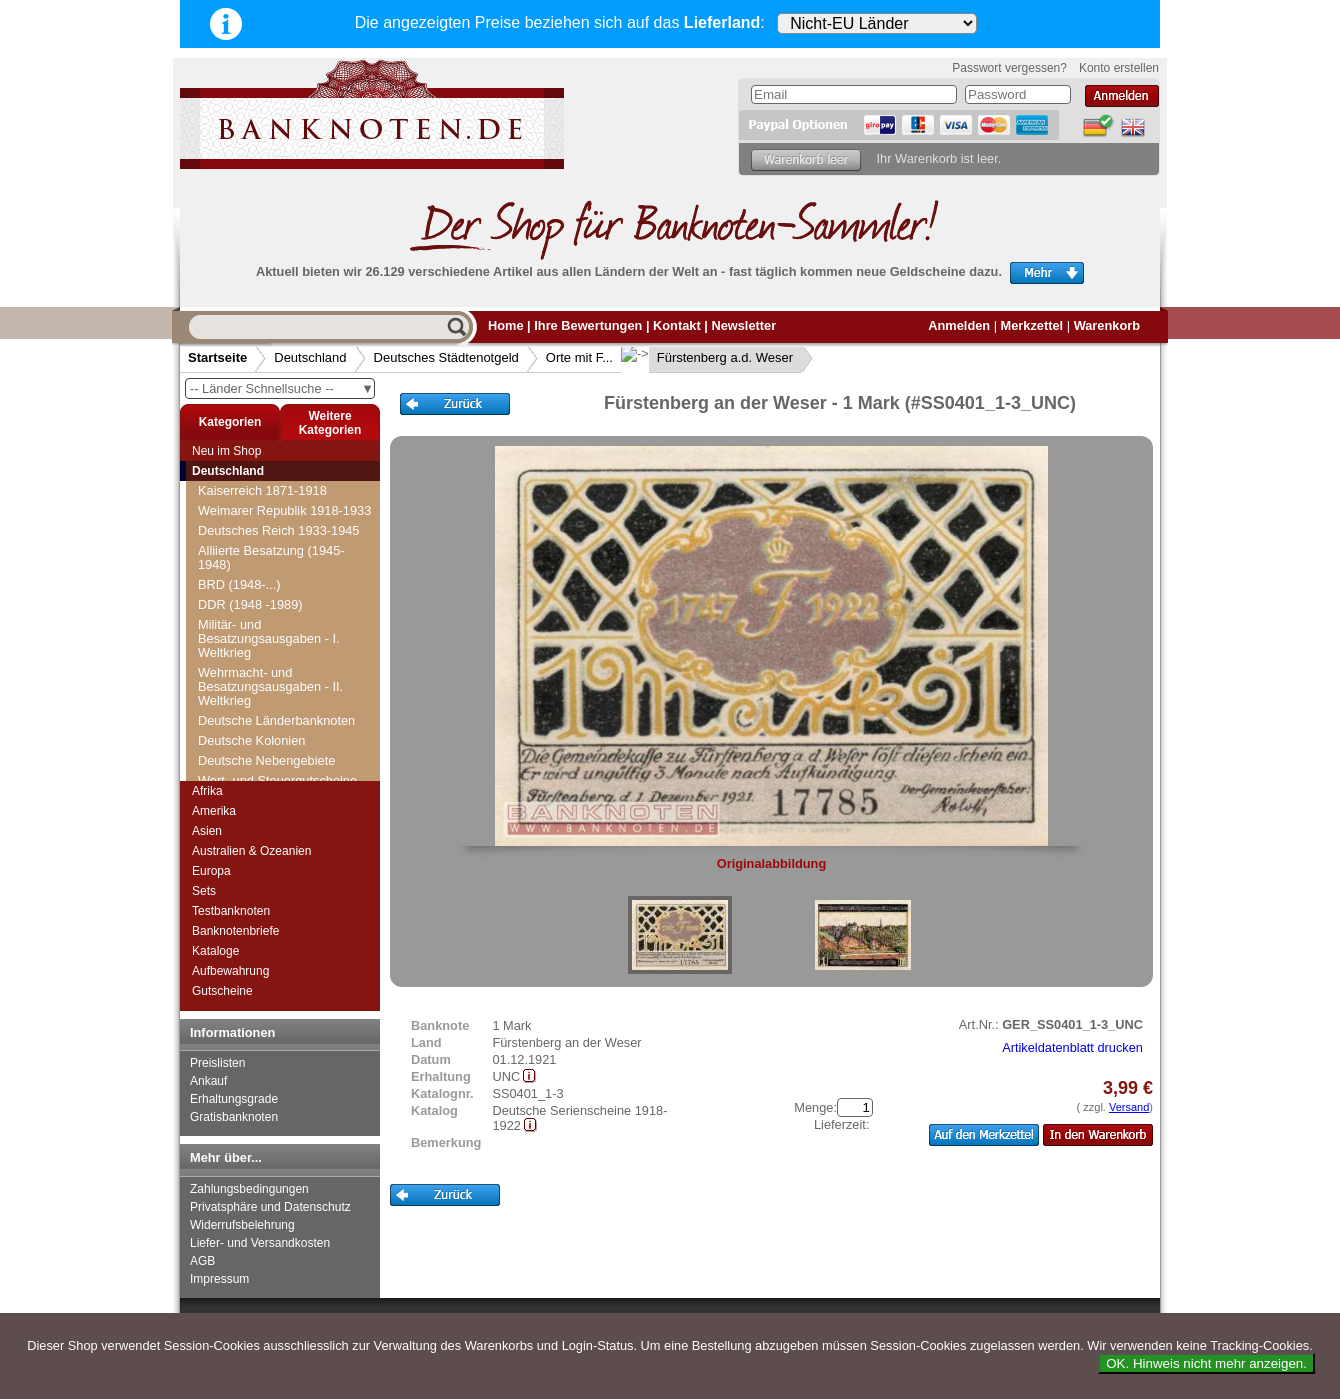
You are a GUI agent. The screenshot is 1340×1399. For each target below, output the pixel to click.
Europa (211, 871)
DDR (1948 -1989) (250, 604)
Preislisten (217, 1063)
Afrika (207, 791)
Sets (204, 891)
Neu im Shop (226, 451)
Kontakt (677, 325)
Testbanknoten (231, 911)
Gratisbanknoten (234, 1117)
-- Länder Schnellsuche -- (282, 388)
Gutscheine (222, 991)
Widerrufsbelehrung (242, 1225)
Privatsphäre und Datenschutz (270, 1207)
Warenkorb (1107, 325)
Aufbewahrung (230, 971)
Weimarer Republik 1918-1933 (284, 510)
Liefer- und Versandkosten (260, 1243)
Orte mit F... (579, 357)
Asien (207, 831)
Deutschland (310, 357)
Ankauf (208, 1081)
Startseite (217, 357)
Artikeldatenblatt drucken (1072, 1047)
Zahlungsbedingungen (249, 1189)
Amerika (214, 811)
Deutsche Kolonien (251, 740)
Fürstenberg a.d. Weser (709, 357)
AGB (202, 1261)
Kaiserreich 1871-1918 (262, 490)
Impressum (219, 1279)
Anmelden (959, 325)
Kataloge (215, 951)
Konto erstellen (1119, 68)
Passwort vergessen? (1009, 68)
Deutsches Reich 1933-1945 (279, 530)
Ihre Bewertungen (588, 325)
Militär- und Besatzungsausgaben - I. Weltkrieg (269, 638)
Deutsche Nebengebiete (266, 760)
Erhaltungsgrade (234, 1099)
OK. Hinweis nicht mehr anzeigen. (1206, 1363)
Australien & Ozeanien (251, 851)
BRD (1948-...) (239, 584)
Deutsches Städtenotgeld (446, 357)
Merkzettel (1032, 325)
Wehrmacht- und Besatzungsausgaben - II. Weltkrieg (270, 686)
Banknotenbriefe (235, 931)
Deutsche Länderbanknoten (276, 720)
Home (506, 325)
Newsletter (743, 325)
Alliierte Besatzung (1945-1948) (271, 557)
